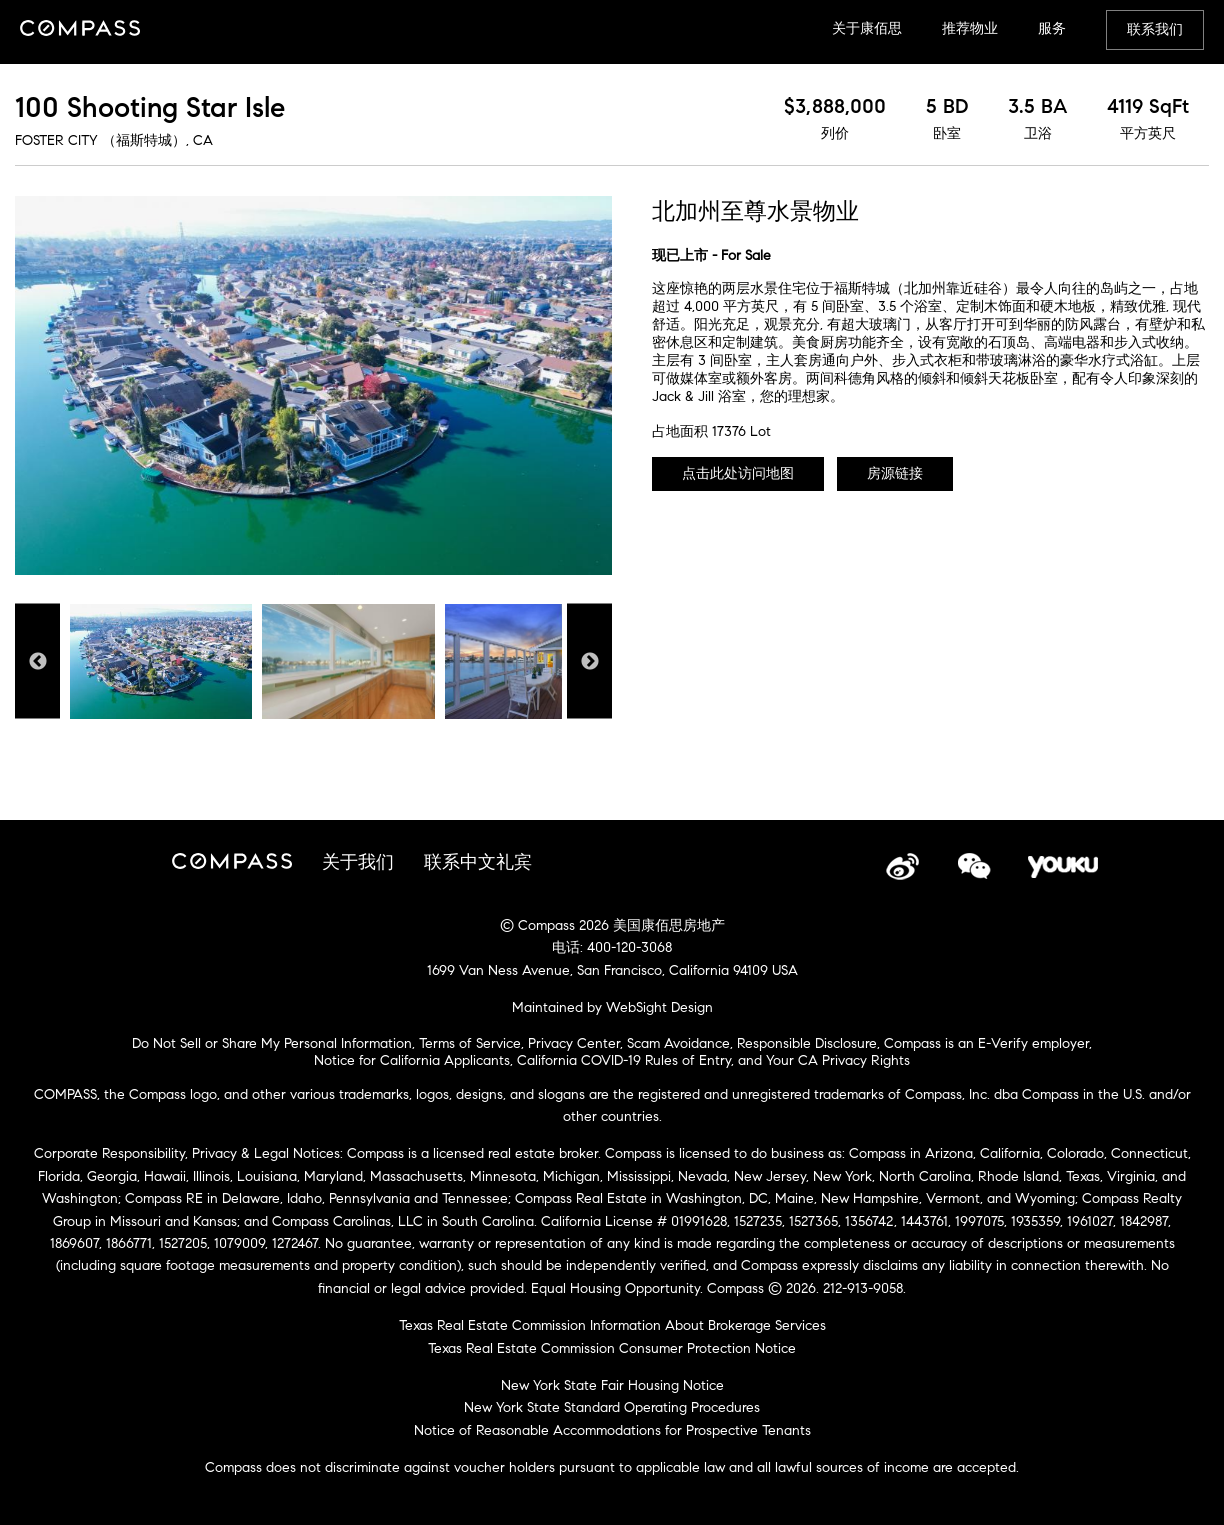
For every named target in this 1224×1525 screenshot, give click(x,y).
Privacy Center (574, 1043)
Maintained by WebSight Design (612, 1007)
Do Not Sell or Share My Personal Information (272, 1043)
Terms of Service (470, 1043)
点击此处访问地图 (738, 473)
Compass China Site (80, 30)
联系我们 (1155, 29)
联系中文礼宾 (478, 862)
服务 (1052, 28)
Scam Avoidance (678, 1043)
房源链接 (895, 473)
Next (589, 661)
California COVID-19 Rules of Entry (624, 1060)
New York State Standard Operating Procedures (612, 1407)
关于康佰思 (867, 28)
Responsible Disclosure (807, 1043)
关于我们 (358, 862)
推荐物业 (970, 28)
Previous (37, 661)
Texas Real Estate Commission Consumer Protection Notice (612, 1348)
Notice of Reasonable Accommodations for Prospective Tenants (612, 1430)
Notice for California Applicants (412, 1060)
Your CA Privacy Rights (838, 1060)
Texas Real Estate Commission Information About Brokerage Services (612, 1325)
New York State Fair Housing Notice (612, 1385)
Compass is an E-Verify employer (986, 1043)
